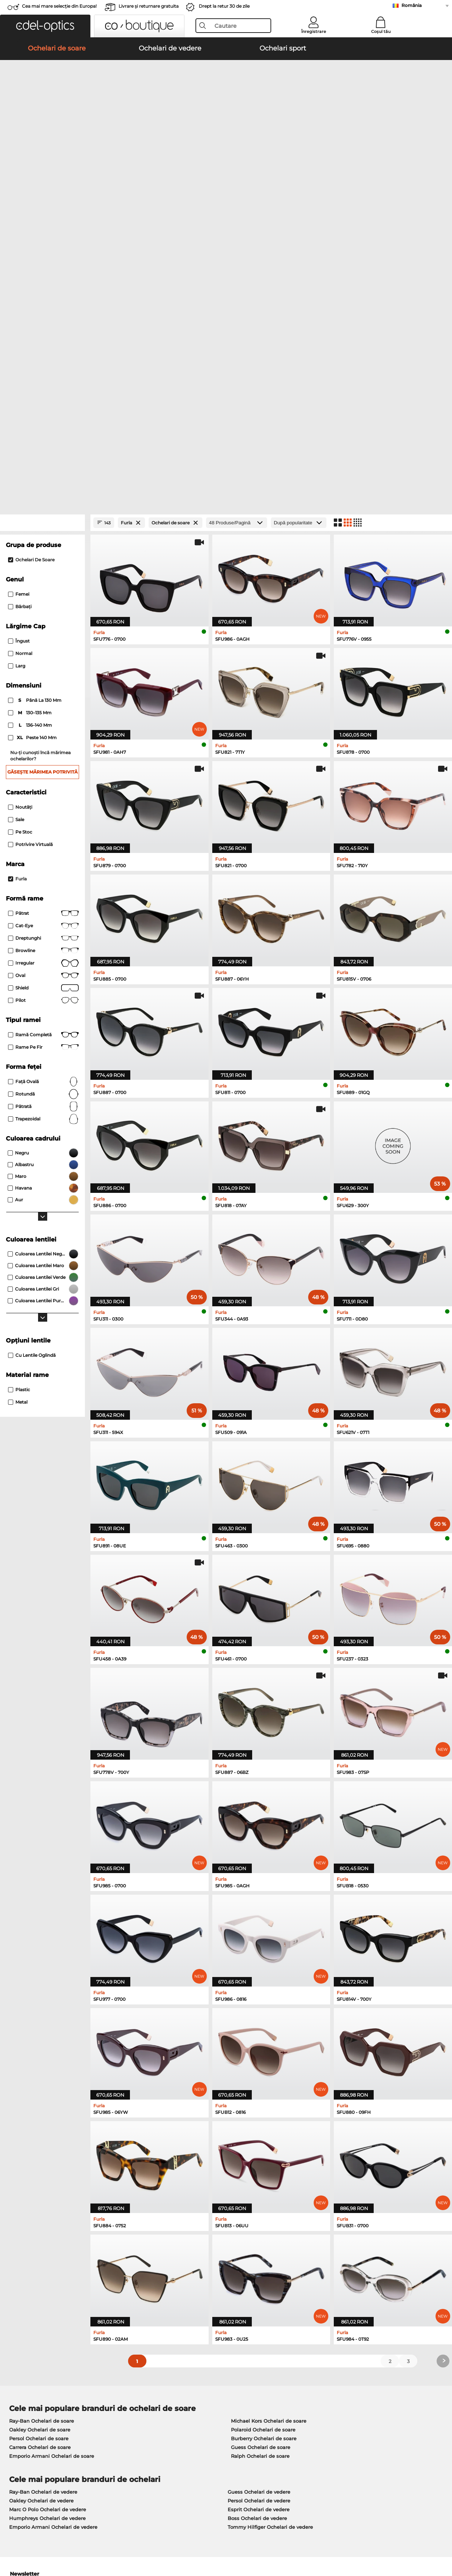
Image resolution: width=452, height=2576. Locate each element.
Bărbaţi (19, 281)
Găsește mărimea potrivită (42, 447)
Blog (305, 2402)
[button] (45, 26)
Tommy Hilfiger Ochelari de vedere (270, 2202)
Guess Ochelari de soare (260, 2122)
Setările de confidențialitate (38, 2393)
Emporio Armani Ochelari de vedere (53, 2202)
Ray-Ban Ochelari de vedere (43, 2167)
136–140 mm (30, 400)
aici (199, 2288)
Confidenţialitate (73, 2541)
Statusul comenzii (322, 2411)
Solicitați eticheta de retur (183, 2402)
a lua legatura (22, 2402)
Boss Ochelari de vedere (257, 2193)
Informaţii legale (117, 2541)
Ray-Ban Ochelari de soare (41, 2096)
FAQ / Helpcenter (321, 2385)
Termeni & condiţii (27, 2541)
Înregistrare (313, 31)
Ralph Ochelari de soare (260, 2131)
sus (441, 2541)
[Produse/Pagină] (236, 198)
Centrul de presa (25, 2385)
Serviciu (162, 2373)
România (411, 5)
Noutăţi (20, 482)
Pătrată (43, 781)
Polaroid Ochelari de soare (263, 2105)
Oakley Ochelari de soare (39, 2105)
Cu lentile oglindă (32, 1030)
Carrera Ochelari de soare (40, 2122)
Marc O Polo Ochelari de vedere (47, 2184)
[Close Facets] (42, 198)
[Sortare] (299, 198)
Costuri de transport (176, 2393)
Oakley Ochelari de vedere (41, 2176)
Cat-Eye (43, 601)
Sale (16, 494)
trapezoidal (43, 794)
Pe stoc (20, 507)
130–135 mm (30, 388)
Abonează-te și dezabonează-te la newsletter (355, 2393)
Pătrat (43, 588)
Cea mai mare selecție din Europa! (59, 6)
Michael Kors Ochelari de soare (268, 2096)
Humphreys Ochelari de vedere (47, 2193)
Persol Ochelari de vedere (259, 2176)
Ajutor (308, 2373)
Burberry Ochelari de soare (263, 2113)
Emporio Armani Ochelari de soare (51, 2131)
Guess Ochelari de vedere (259, 2167)
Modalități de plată (175, 2385)
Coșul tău (381, 31)
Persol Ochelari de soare (38, 2113)
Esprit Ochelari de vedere (258, 2184)
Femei (18, 269)
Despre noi (19, 2373)
